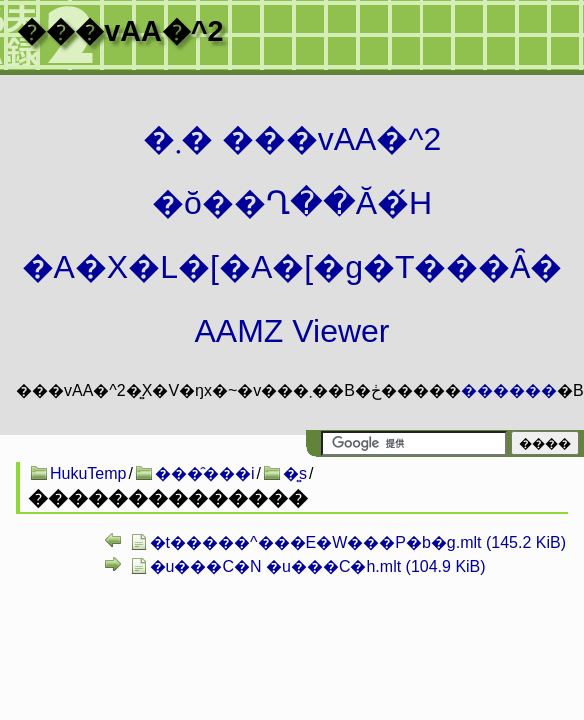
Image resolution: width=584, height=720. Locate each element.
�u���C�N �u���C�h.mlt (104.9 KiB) (318, 566)
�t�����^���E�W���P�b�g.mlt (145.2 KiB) (358, 542)
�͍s (295, 473)
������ (509, 390)
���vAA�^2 (120, 31)
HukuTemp (88, 473)
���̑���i (205, 473)
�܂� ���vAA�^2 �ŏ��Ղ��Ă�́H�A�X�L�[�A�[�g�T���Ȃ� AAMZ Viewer (292, 235)
